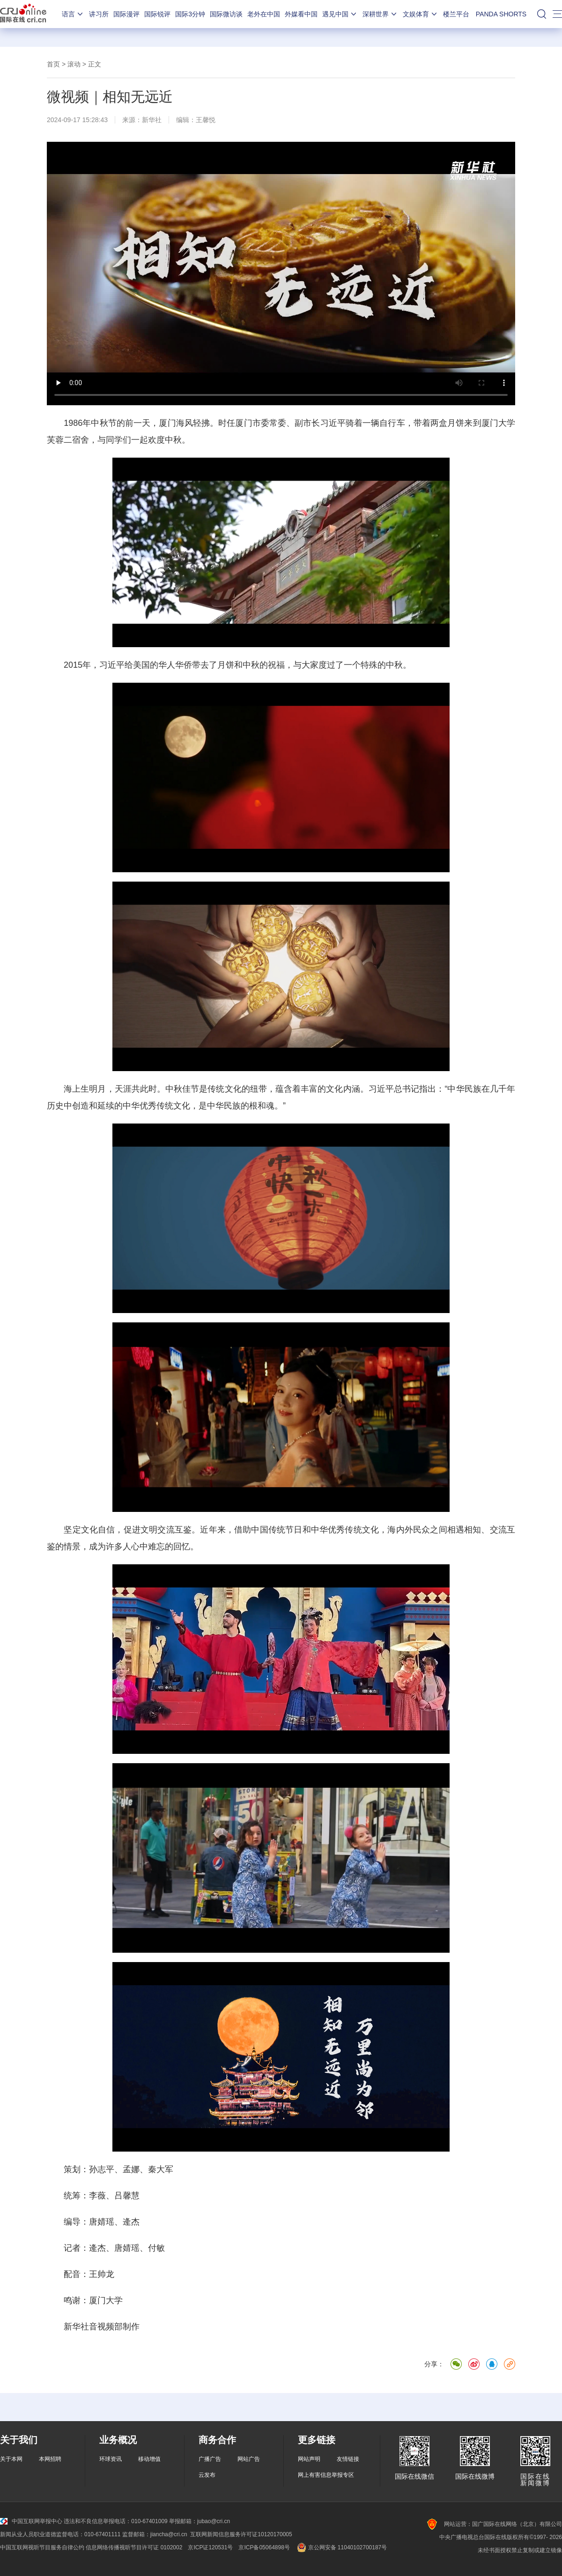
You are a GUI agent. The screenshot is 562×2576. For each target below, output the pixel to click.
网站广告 (248, 2459)
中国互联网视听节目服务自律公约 (42, 2547)
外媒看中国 (301, 14)
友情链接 (348, 2459)
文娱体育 (420, 14)
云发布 (207, 2475)
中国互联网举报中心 (31, 2521)
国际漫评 (126, 14)
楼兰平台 (456, 14)
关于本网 (11, 2459)
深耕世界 (380, 14)
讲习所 (99, 14)
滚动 (74, 64)
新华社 (152, 120)
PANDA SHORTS (501, 14)
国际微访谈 (226, 14)
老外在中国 (263, 14)
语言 (73, 14)
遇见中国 (340, 14)
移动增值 (149, 2459)
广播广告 (210, 2459)
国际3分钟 (190, 14)
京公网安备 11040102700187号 (341, 2547)
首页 (53, 64)
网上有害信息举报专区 (326, 2475)
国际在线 (23, 14)
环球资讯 (110, 2459)
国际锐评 (157, 14)
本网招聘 (50, 2459)
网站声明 (309, 2459)
